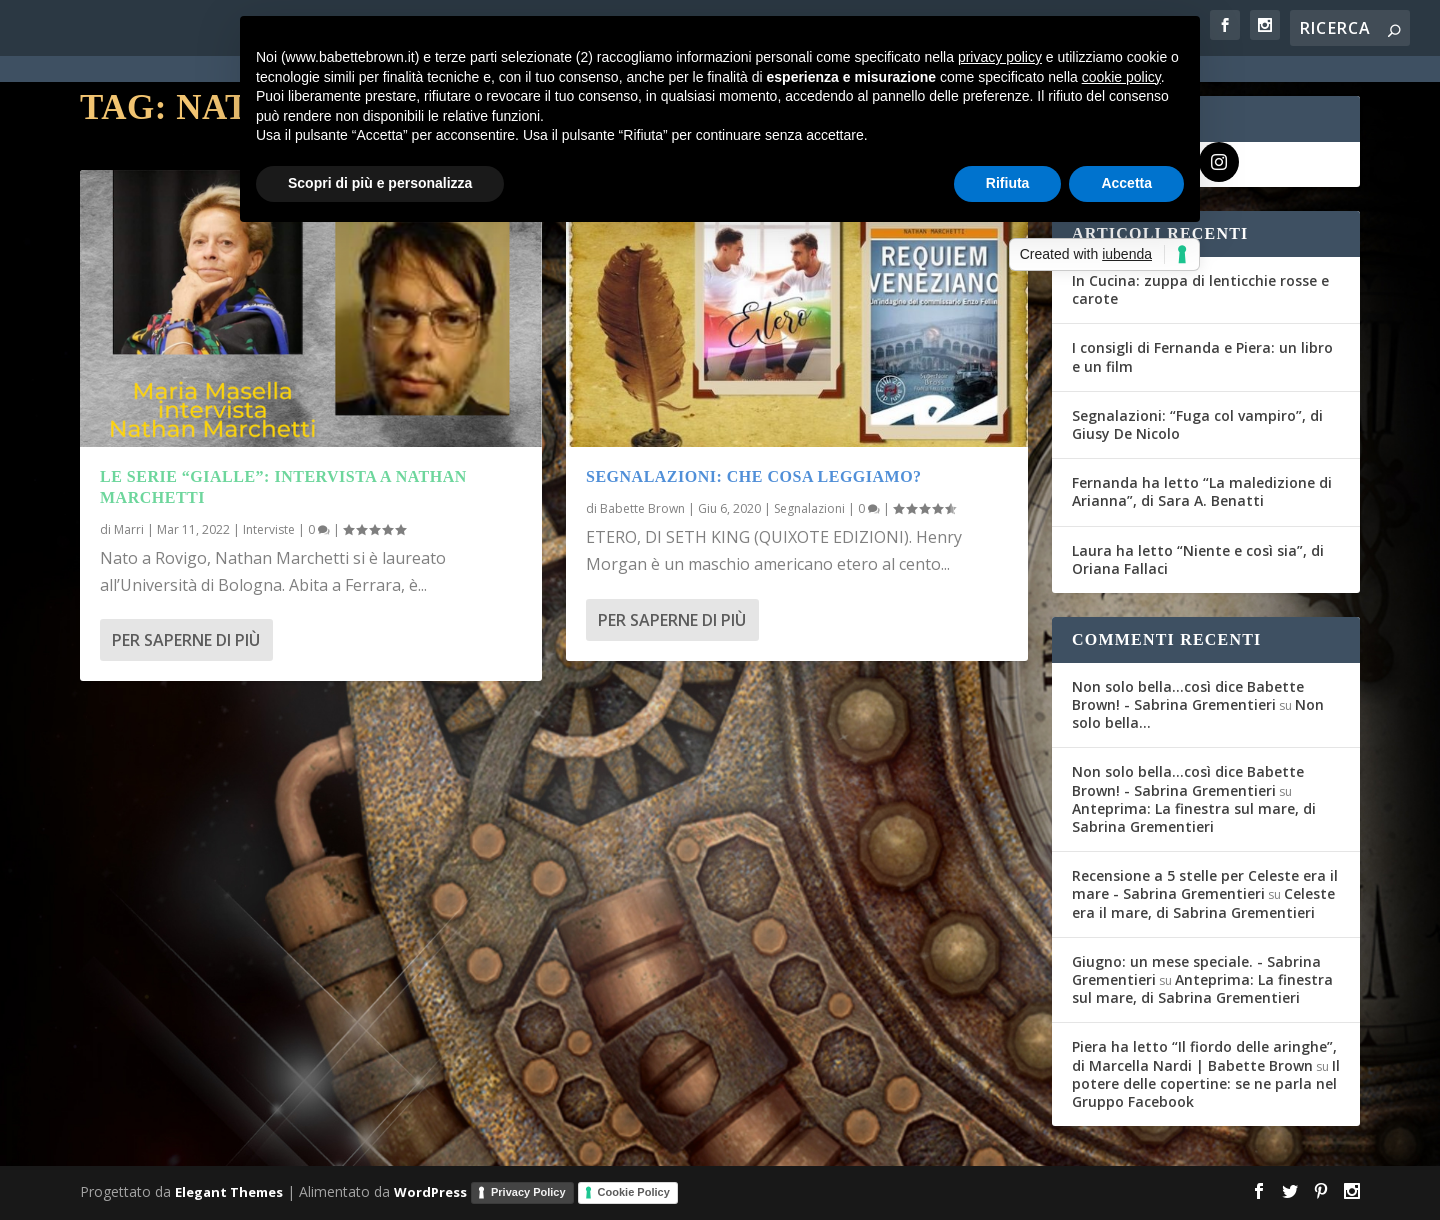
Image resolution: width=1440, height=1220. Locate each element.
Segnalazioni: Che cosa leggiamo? (754, 476)
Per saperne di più (186, 640)
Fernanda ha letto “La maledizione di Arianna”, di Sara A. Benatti (1202, 491)
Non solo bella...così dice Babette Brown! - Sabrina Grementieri (1188, 695)
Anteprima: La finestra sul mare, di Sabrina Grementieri (1194, 817)
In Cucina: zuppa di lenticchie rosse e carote (1200, 289)
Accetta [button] (1126, 183)
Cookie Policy (634, 1192)
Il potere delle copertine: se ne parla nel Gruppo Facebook (1206, 1083)
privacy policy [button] (1000, 57)
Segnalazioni (809, 508)
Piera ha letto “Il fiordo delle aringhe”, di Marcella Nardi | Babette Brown (1204, 1055)
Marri (129, 529)
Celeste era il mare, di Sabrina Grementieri (1203, 902)
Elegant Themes (229, 1192)
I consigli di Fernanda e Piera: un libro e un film (1202, 356)
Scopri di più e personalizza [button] (380, 183)
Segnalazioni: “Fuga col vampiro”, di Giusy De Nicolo (1197, 424)
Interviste (269, 529)
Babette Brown (642, 508)
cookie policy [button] (1121, 77)
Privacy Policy (528, 1192)
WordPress (430, 1192)
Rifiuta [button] (1008, 183)
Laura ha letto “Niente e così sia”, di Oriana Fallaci (1198, 559)
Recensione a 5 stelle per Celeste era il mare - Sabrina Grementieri (1205, 884)
